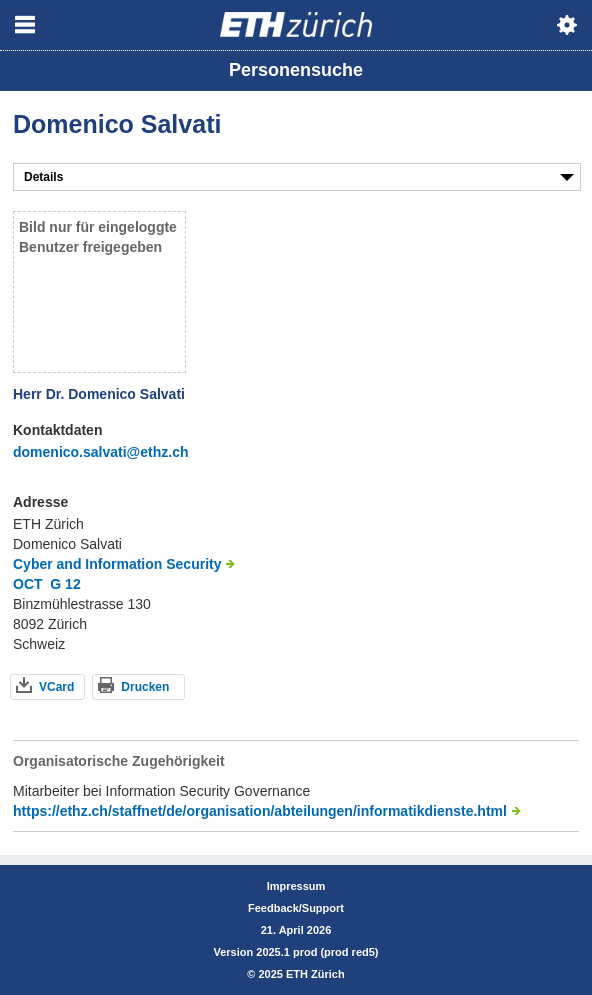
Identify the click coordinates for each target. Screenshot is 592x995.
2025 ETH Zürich (301, 974)
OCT (28, 584)
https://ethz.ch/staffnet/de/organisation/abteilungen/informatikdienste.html (260, 811)
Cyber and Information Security (117, 564)
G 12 (65, 584)
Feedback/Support (296, 908)
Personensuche (296, 70)
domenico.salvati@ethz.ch (100, 452)
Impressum (296, 886)
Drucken (145, 687)
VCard (56, 687)
